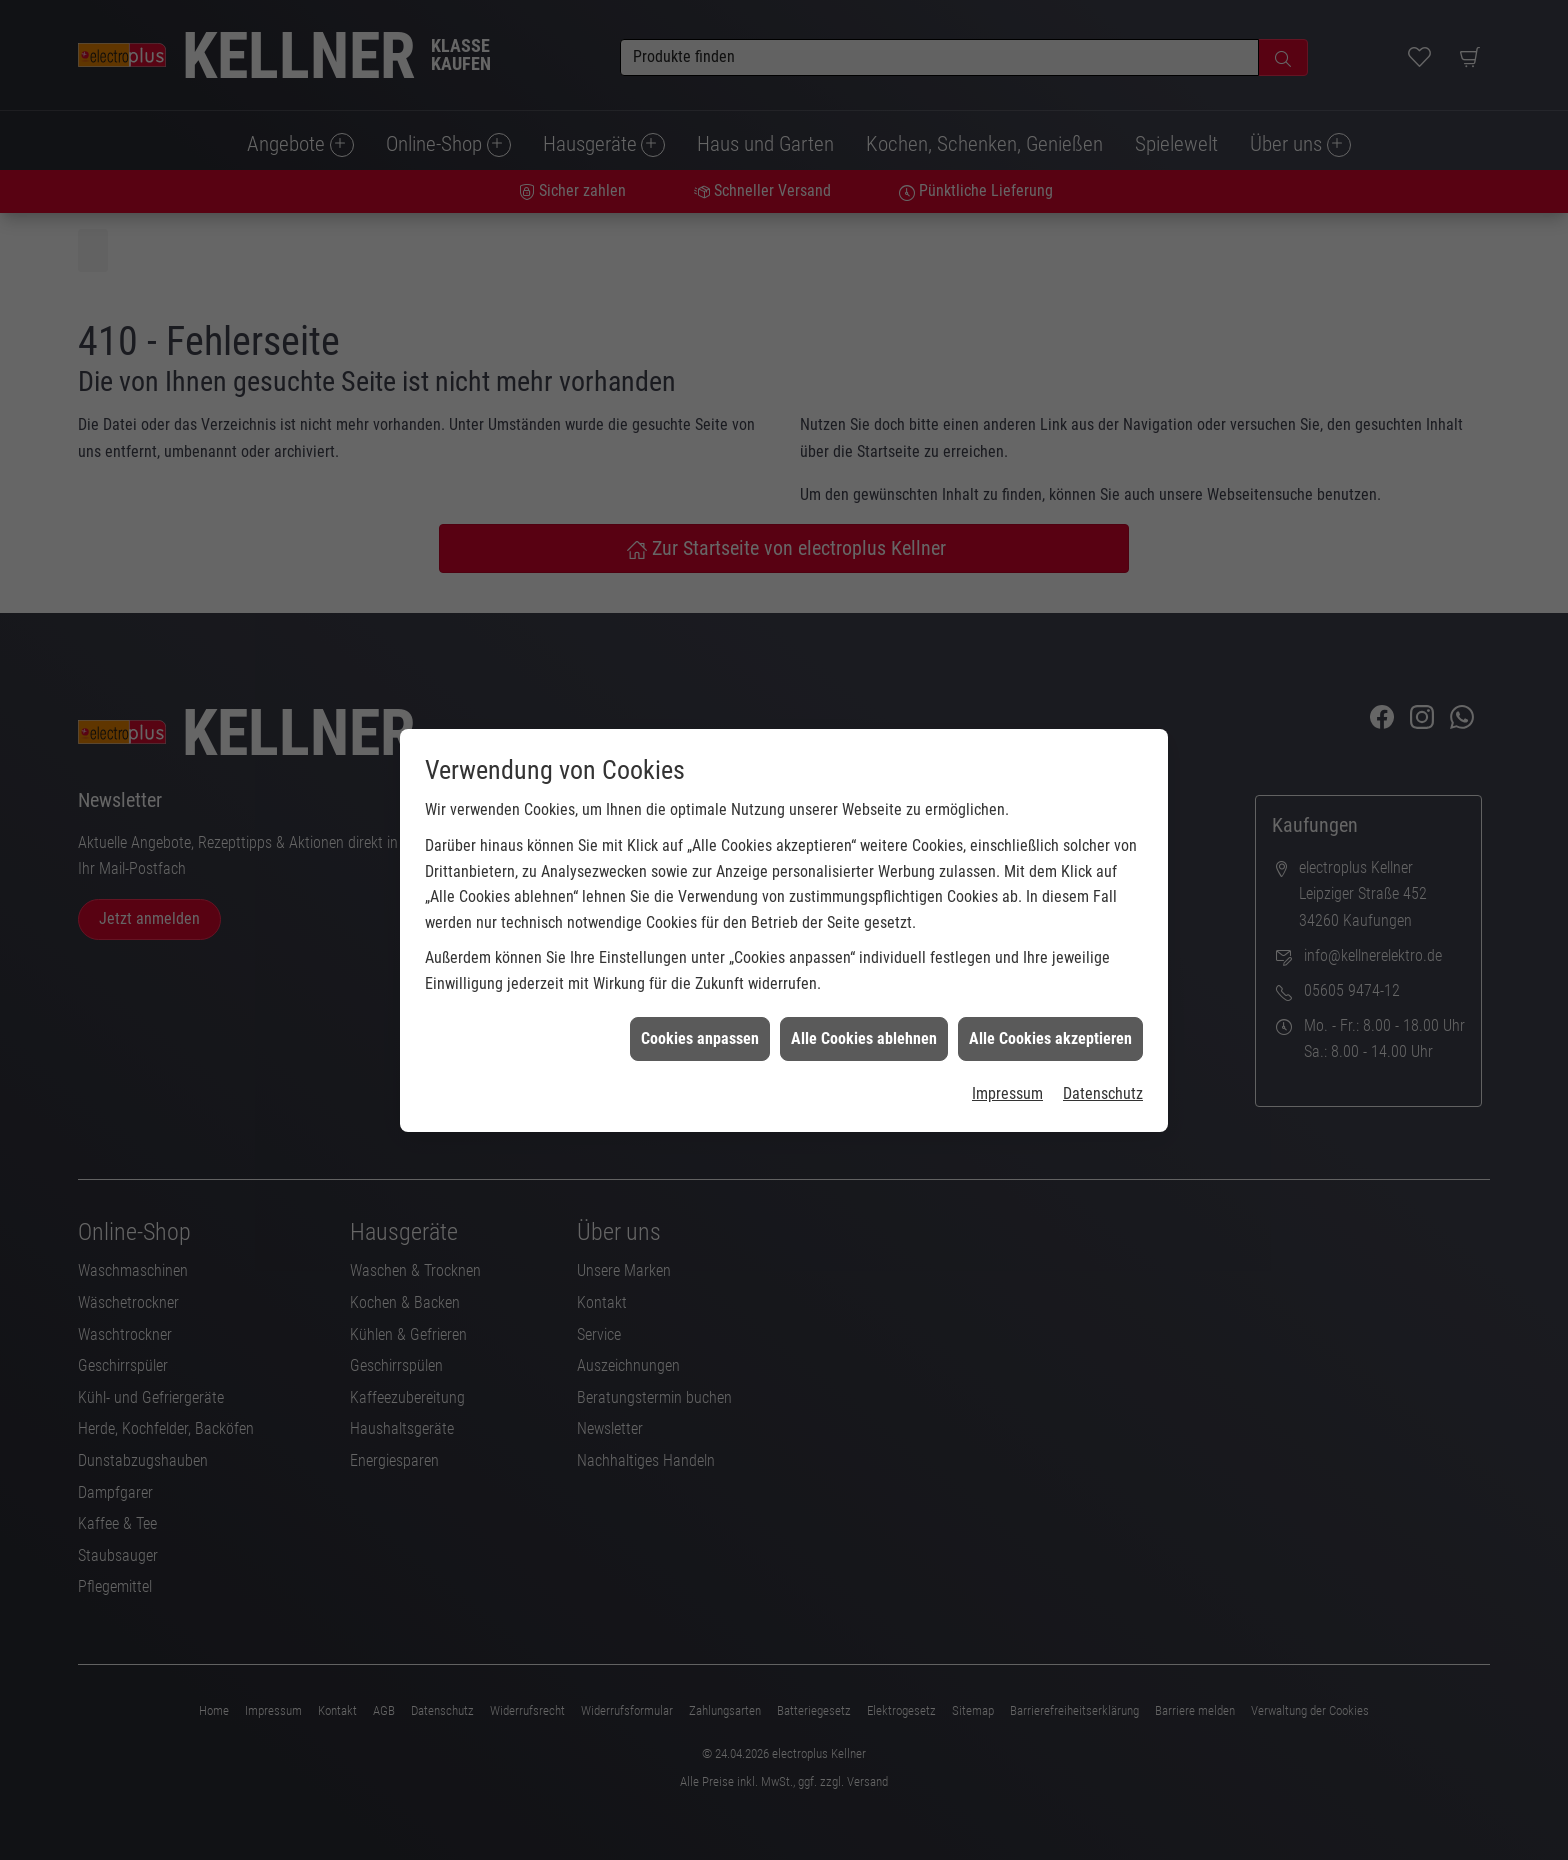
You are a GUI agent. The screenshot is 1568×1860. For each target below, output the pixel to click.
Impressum (1007, 1061)
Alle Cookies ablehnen (864, 1006)
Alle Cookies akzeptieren (1050, 1006)
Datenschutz (1103, 1061)
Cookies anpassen (700, 1006)
